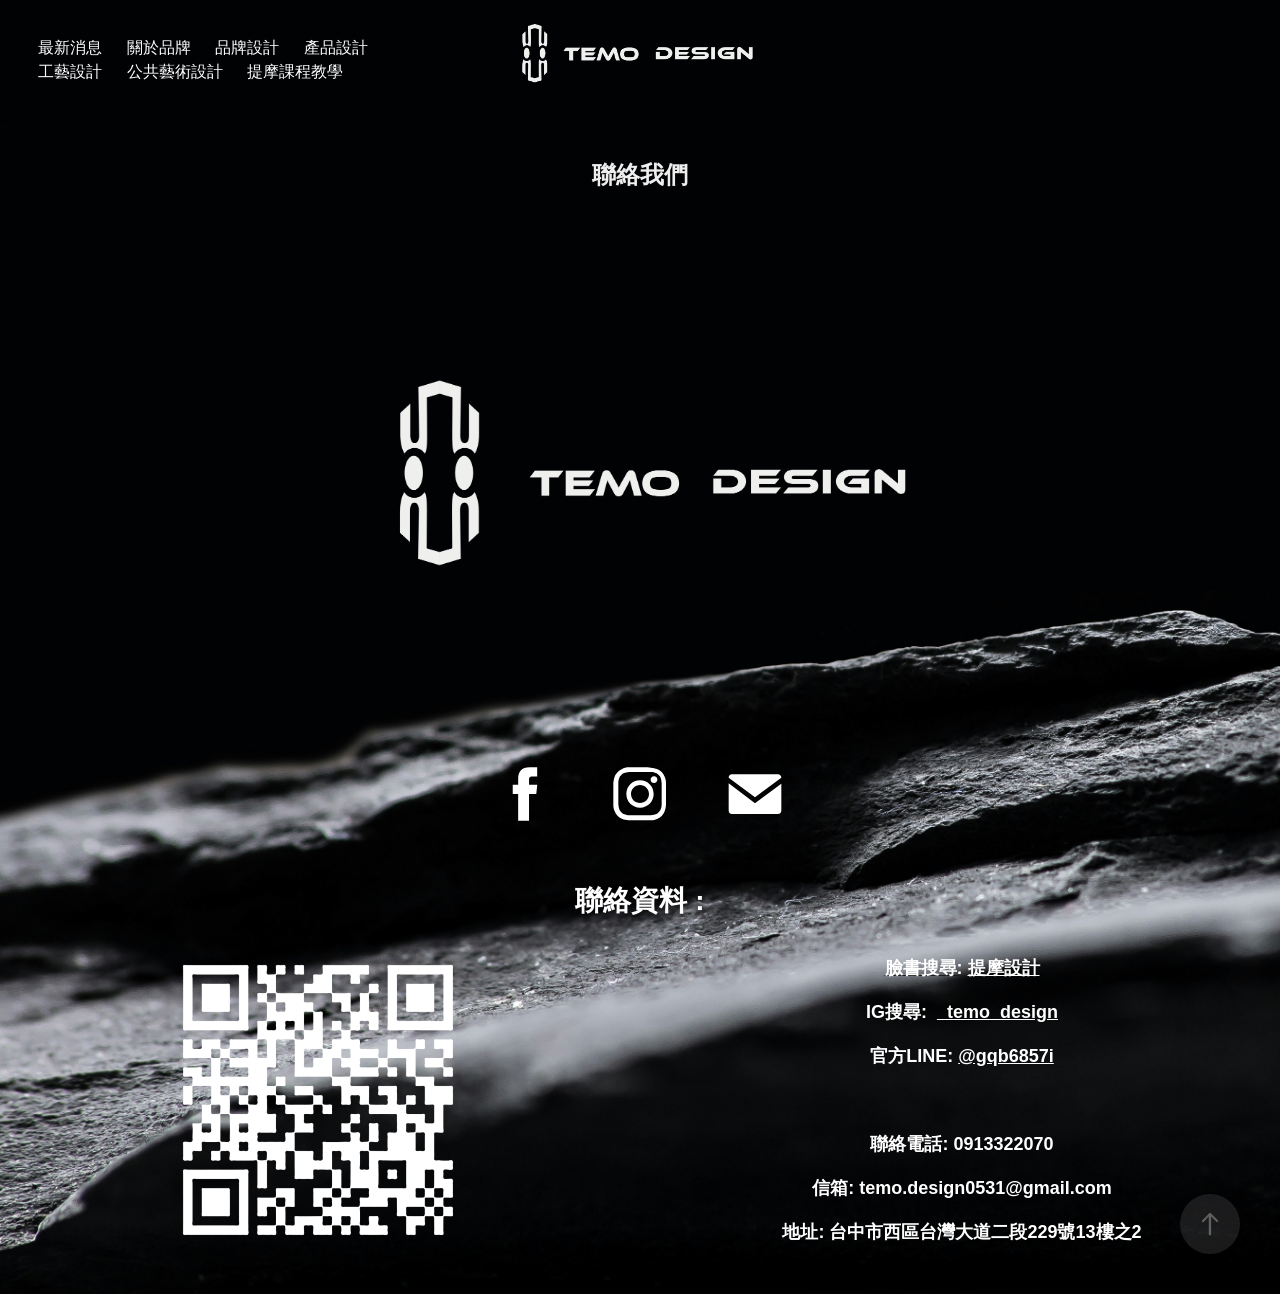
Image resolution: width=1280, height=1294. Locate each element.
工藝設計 (70, 71)
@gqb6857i (1006, 1056)
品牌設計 (247, 47)
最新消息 (70, 47)
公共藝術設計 (175, 71)
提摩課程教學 (295, 71)
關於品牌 (159, 47)
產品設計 (336, 47)
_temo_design (997, 1012)
